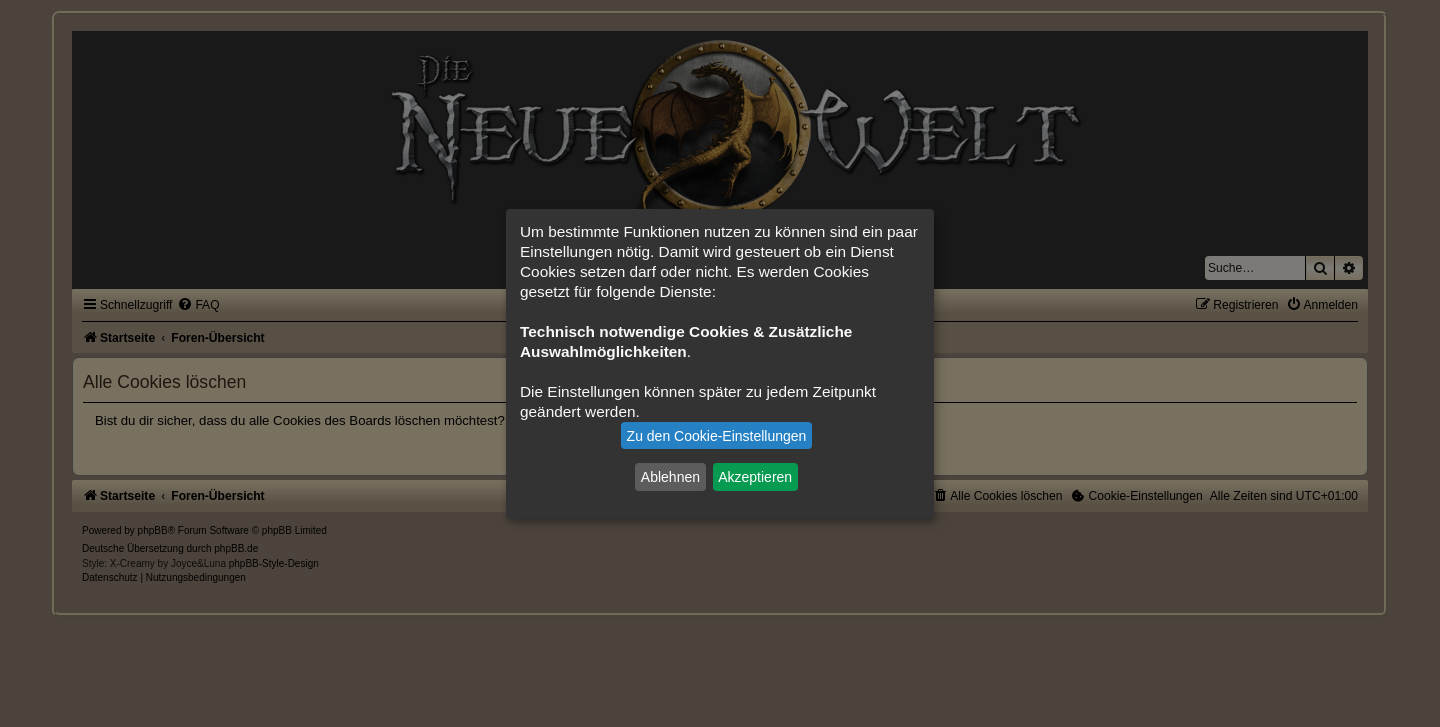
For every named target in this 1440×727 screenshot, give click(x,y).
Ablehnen (670, 477)
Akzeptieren (755, 477)
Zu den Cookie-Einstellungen (717, 436)
